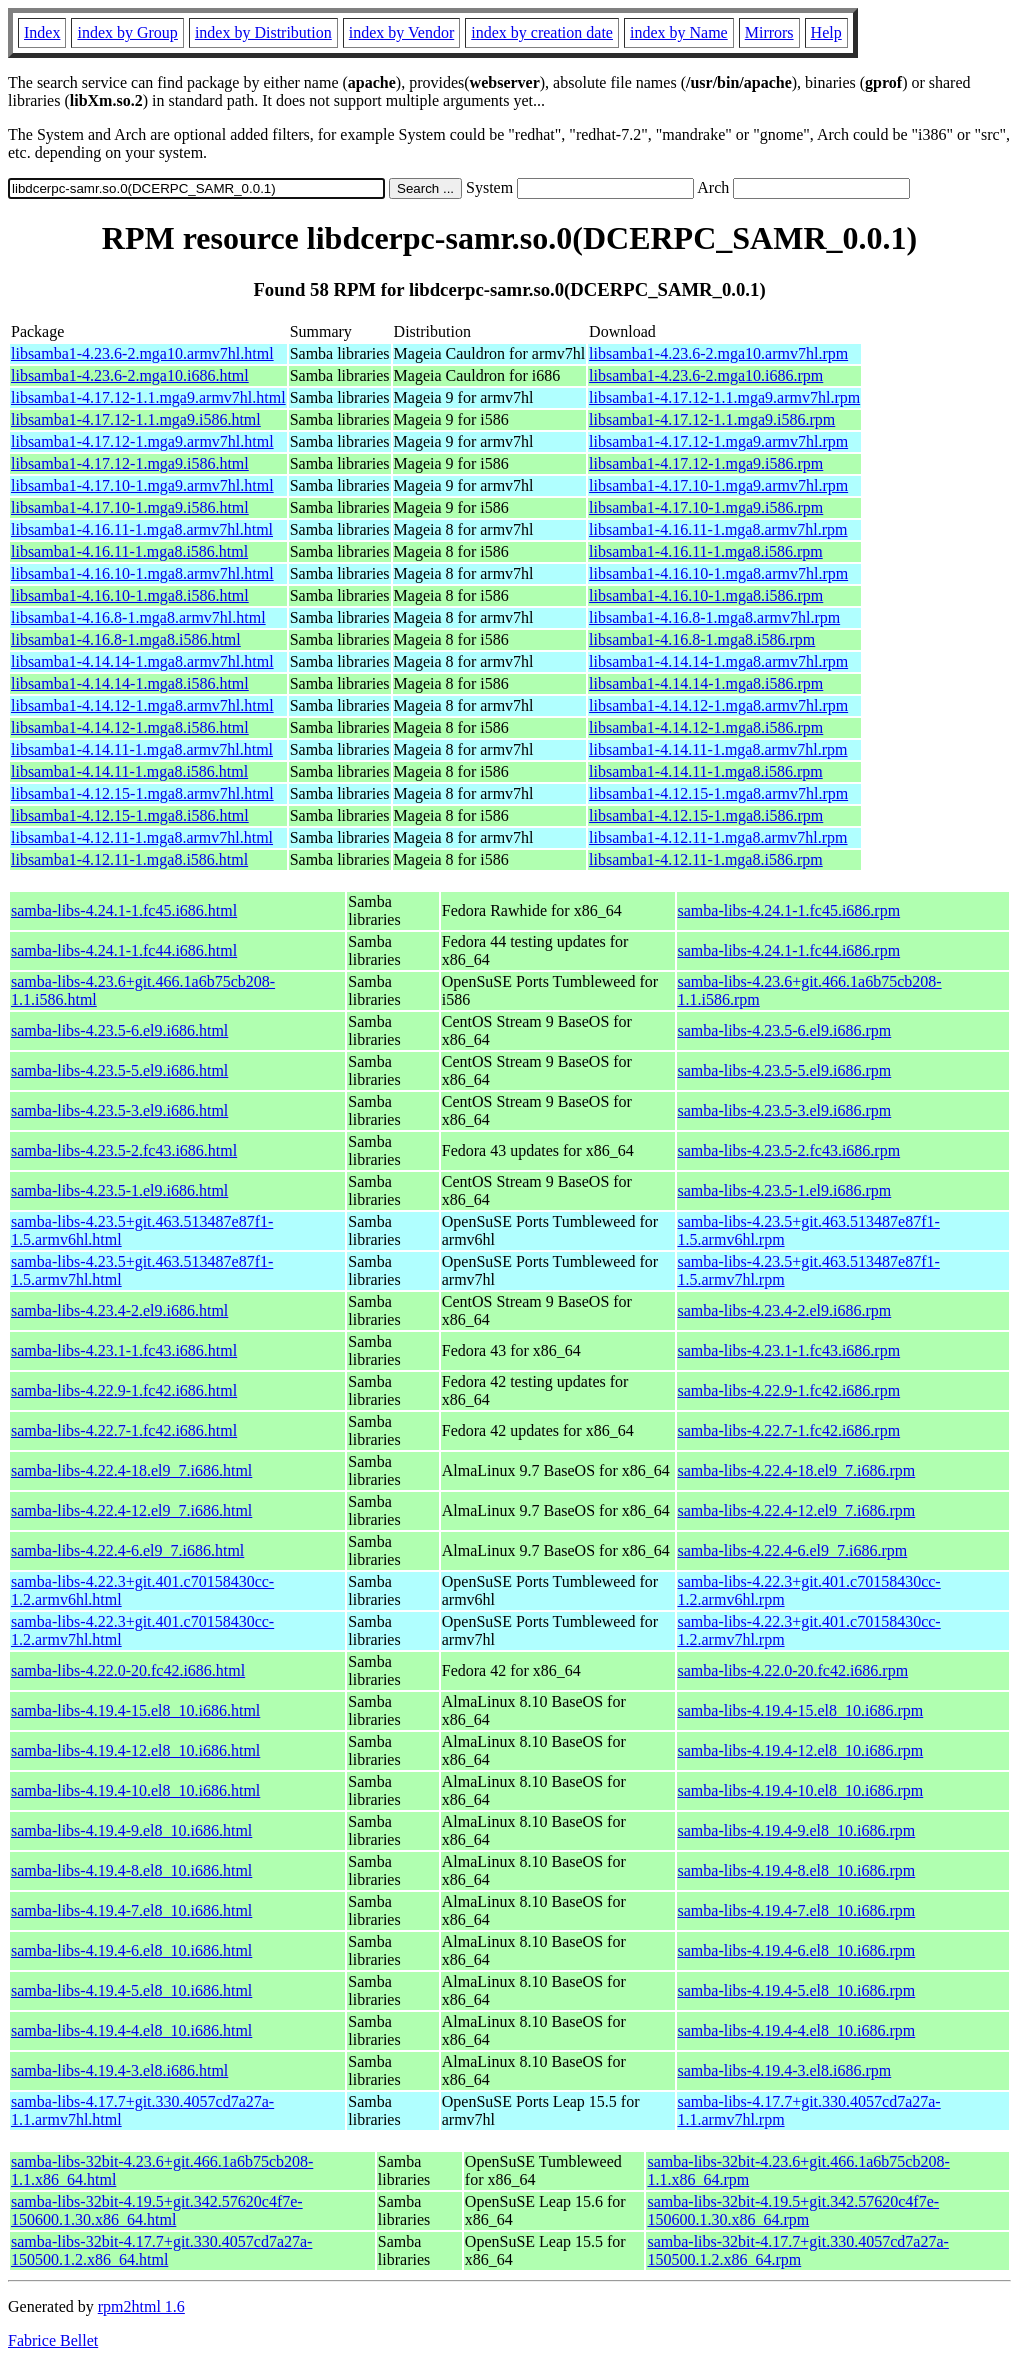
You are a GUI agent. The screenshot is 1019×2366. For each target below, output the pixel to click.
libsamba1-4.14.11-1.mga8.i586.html (129, 771)
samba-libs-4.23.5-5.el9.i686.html (119, 1070)
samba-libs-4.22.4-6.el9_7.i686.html (127, 1550)
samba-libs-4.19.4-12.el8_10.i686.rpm (801, 1750)
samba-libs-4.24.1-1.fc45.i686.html (124, 910)
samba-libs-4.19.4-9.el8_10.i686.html (131, 1830)
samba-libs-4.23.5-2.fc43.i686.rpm (789, 1150)
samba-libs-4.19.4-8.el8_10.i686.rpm (797, 1870)
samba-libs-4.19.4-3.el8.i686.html (119, 2070)
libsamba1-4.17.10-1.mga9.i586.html (130, 507)
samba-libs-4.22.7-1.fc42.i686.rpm (789, 1430)
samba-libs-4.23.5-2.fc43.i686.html (124, 1150)
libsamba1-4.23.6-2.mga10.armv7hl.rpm (718, 353)
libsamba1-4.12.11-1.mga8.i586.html (129, 859)
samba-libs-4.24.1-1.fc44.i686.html (124, 950)
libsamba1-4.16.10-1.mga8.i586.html (130, 595)
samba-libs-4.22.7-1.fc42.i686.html (124, 1430)
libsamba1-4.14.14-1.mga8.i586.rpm (706, 683)
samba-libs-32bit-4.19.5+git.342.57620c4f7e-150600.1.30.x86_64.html (157, 2210)
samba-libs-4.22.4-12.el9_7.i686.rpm (797, 1510)
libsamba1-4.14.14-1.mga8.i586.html (130, 683)
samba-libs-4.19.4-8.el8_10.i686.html (131, 1870)
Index (42, 32)
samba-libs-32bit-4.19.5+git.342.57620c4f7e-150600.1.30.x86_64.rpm (793, 2210)
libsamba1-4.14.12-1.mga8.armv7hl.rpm (718, 705)
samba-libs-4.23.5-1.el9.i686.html (119, 1190)
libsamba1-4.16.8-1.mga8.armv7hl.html (138, 617)
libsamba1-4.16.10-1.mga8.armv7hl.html (142, 573)
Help (826, 32)
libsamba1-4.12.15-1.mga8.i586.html (130, 815)
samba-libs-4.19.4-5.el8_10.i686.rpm (797, 1990)
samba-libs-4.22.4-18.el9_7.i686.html (131, 1470)
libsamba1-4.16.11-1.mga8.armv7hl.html (142, 529)
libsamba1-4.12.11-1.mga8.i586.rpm (706, 859)
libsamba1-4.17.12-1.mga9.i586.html (130, 463)
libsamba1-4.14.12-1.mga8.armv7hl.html (142, 705)
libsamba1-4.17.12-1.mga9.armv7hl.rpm (718, 441)
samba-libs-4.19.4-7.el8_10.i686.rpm (797, 1910)
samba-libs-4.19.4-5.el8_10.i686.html (131, 1990)
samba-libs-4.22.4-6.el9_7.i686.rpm (793, 1550)
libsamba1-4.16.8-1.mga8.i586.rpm (702, 639)
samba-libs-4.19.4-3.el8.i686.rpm (785, 2070)
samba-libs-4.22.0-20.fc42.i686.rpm (793, 1670)
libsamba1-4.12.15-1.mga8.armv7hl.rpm (718, 793)
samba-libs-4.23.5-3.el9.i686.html (119, 1110)
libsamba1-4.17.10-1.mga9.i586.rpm (706, 507)
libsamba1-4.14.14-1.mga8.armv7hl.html (142, 661)
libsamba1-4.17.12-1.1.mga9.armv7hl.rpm (724, 397)
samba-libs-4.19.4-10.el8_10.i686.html (135, 1790)
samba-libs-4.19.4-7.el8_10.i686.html (131, 1910)
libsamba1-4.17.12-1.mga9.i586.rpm (706, 463)
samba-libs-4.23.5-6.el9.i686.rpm (785, 1030)
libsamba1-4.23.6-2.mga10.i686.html (130, 375)
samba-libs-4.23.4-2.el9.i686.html (119, 1310)
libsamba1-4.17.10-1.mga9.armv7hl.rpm (718, 485)
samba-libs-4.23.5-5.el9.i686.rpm (785, 1070)
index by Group (127, 32)
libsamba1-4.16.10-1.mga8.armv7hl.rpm (718, 573)
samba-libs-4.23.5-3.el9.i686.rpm (785, 1110)
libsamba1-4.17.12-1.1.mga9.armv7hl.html (148, 397)
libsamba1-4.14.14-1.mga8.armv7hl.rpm (718, 661)
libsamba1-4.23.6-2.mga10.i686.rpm (706, 375)
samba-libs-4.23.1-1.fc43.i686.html (124, 1350)
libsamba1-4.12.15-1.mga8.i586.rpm (706, 815)
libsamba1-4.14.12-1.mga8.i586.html (130, 727)
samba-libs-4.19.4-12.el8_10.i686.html (135, 1750)
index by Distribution (263, 32)
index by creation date (542, 32)
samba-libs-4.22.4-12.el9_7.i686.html (131, 1510)
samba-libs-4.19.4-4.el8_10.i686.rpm (797, 2030)
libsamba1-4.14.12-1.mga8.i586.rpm (706, 727)
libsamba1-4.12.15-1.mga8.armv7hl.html (142, 793)
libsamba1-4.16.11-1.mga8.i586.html (129, 551)
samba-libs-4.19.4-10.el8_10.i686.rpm (801, 1790)
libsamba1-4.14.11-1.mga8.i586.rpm (706, 771)
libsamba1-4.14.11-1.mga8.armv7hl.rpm (718, 749)
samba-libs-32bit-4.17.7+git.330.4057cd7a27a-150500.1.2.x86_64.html (161, 2250)
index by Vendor (401, 32)
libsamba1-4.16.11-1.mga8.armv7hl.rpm (718, 529)
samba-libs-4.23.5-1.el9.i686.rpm (785, 1190)
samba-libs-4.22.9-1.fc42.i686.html (124, 1390)
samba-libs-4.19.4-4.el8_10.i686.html (131, 2030)
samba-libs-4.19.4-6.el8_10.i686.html (131, 1950)
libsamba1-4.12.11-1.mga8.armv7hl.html (142, 837)
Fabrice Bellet (53, 2340)
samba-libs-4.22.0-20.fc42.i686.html (128, 1670)
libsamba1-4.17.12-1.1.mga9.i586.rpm (712, 419)
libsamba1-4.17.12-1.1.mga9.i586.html (136, 419)
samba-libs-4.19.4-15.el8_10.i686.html (135, 1710)
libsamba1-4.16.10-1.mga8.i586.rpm (706, 595)
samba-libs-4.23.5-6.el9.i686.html (119, 1030)
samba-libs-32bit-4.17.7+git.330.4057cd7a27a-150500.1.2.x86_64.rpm (797, 2250)
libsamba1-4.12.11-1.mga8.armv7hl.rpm (718, 837)
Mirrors (769, 32)
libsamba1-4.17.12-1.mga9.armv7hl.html (142, 441)
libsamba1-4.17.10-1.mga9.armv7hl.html (142, 485)
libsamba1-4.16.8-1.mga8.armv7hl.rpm (714, 617)
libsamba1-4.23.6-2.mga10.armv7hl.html (142, 353)
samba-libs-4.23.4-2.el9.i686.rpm (785, 1310)
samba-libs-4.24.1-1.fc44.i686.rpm (789, 950)
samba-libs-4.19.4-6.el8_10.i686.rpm (797, 1950)
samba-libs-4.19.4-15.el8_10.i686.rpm (801, 1710)
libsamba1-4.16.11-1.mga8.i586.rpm (706, 551)
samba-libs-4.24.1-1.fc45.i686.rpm (789, 910)
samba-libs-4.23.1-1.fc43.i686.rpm (789, 1350)
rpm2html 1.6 (141, 2306)
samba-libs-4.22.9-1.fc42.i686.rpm (789, 1390)
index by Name (679, 32)
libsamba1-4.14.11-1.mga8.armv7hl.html (142, 749)
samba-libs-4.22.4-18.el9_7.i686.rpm (797, 1470)
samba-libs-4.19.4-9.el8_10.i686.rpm (797, 1830)
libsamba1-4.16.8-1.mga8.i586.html (126, 639)
